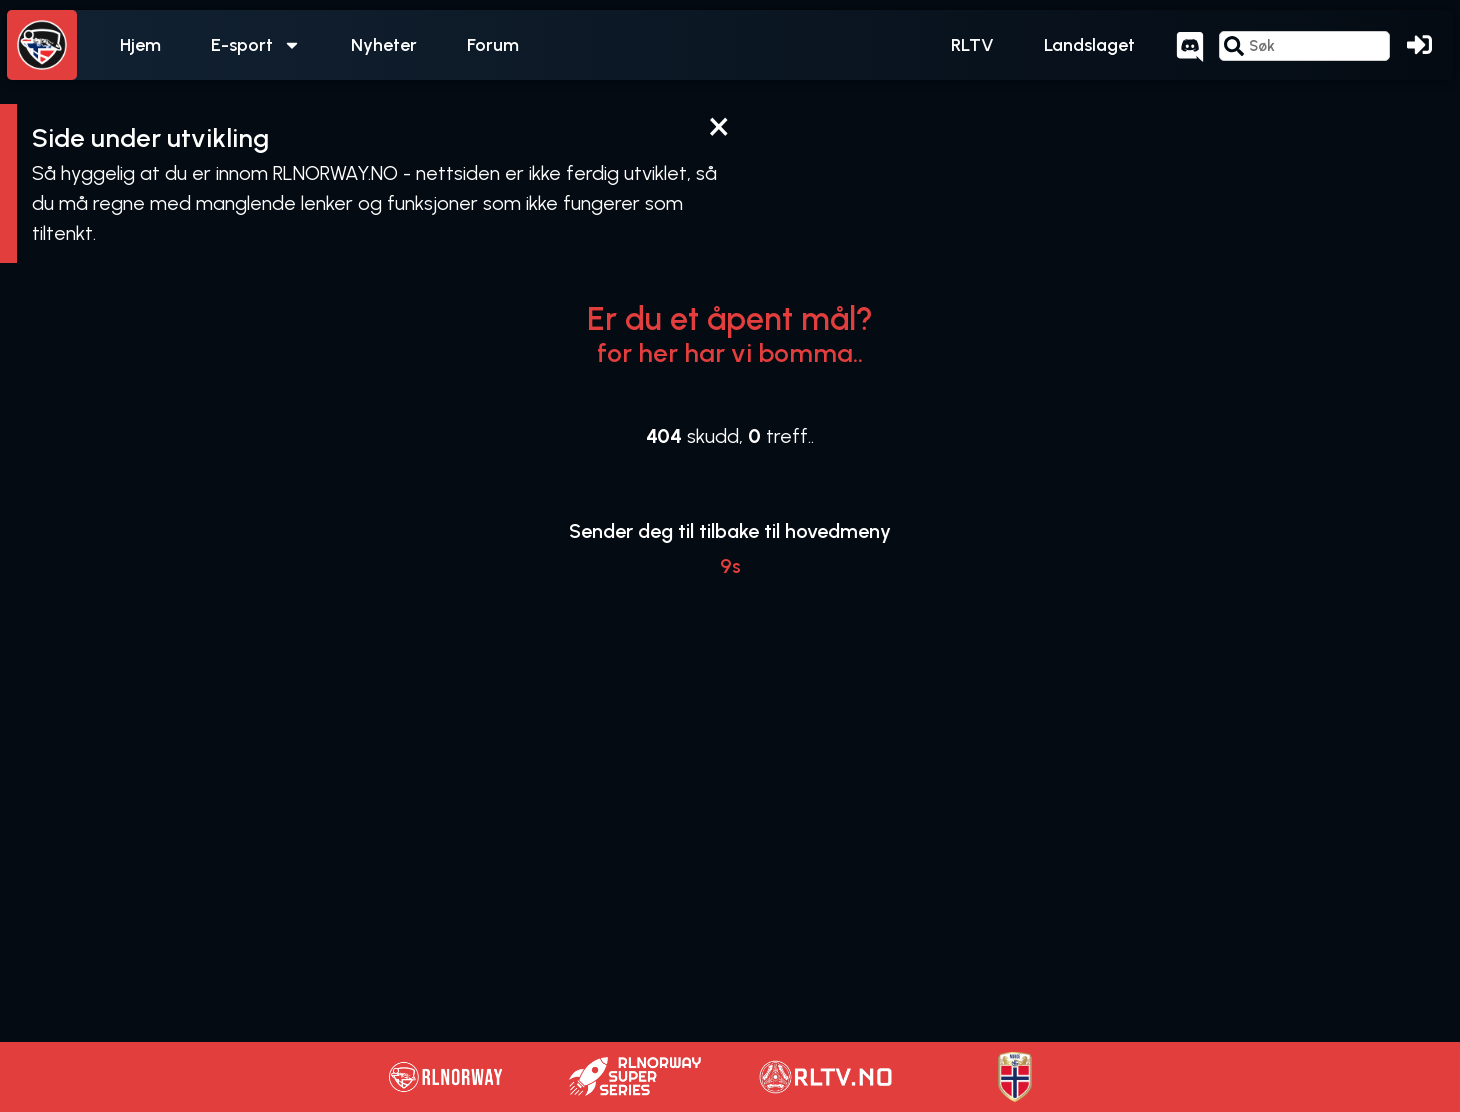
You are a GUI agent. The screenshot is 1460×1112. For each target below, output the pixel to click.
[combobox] (1304, 46)
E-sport (256, 45)
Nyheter (384, 45)
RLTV (972, 45)
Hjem (140, 45)
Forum (493, 45)
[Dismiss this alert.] (718, 127)
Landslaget (1089, 45)
